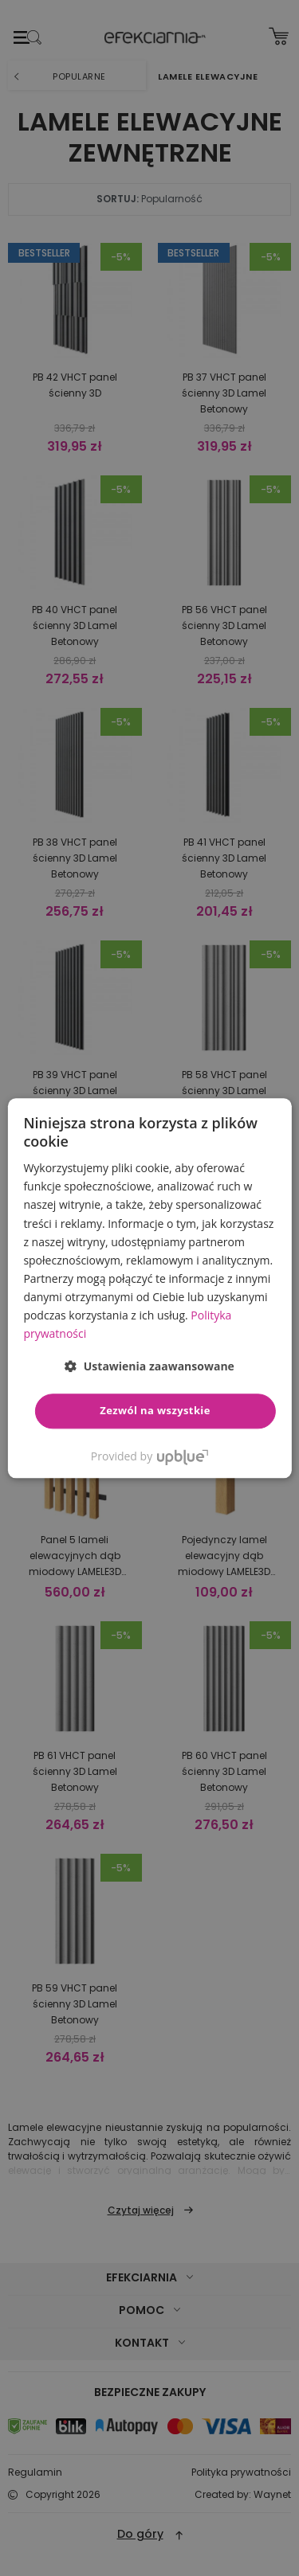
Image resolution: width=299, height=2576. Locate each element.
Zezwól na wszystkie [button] (155, 1411)
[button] (149, 1366)
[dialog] (149, 1288)
